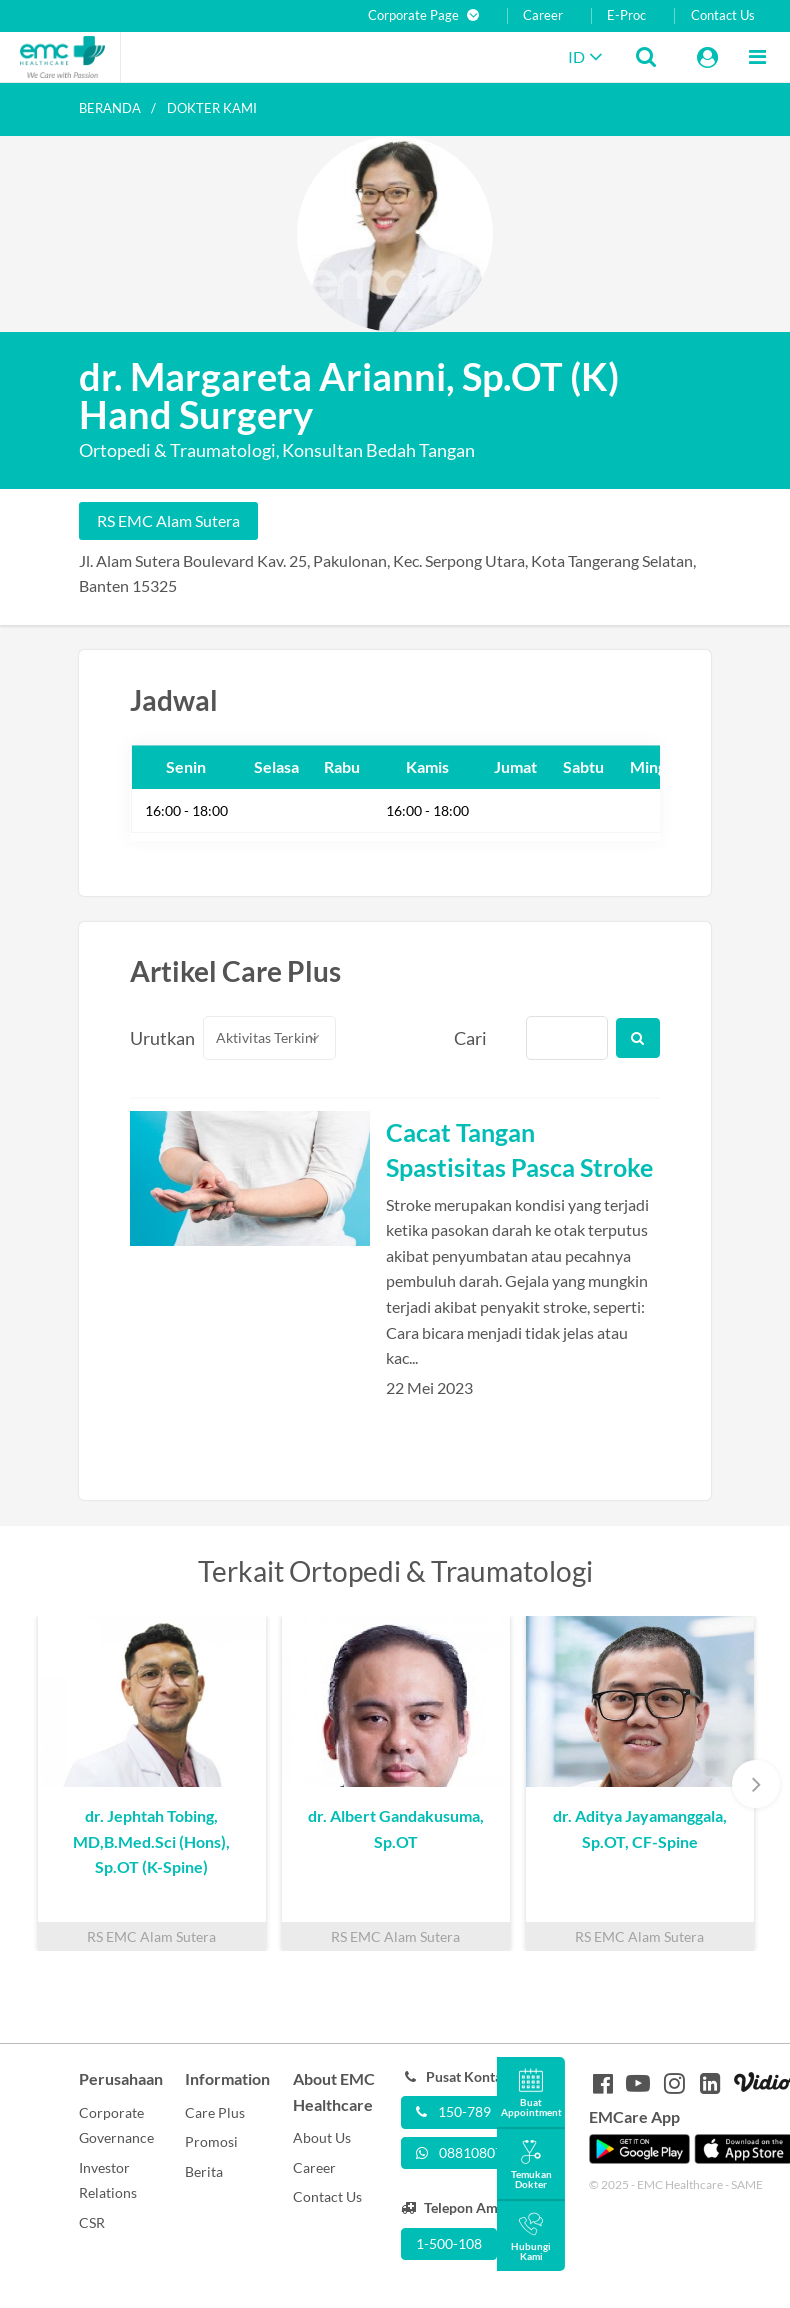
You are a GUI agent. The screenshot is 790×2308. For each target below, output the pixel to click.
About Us (322, 2137)
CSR (92, 2222)
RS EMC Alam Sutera (168, 520)
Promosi (211, 2141)
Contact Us (723, 15)
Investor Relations (108, 2180)
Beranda (110, 108)
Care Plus (215, 2112)
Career (543, 15)
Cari (470, 1038)
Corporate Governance (116, 2125)
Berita (204, 2171)
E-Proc (626, 15)
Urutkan (155, 1038)
